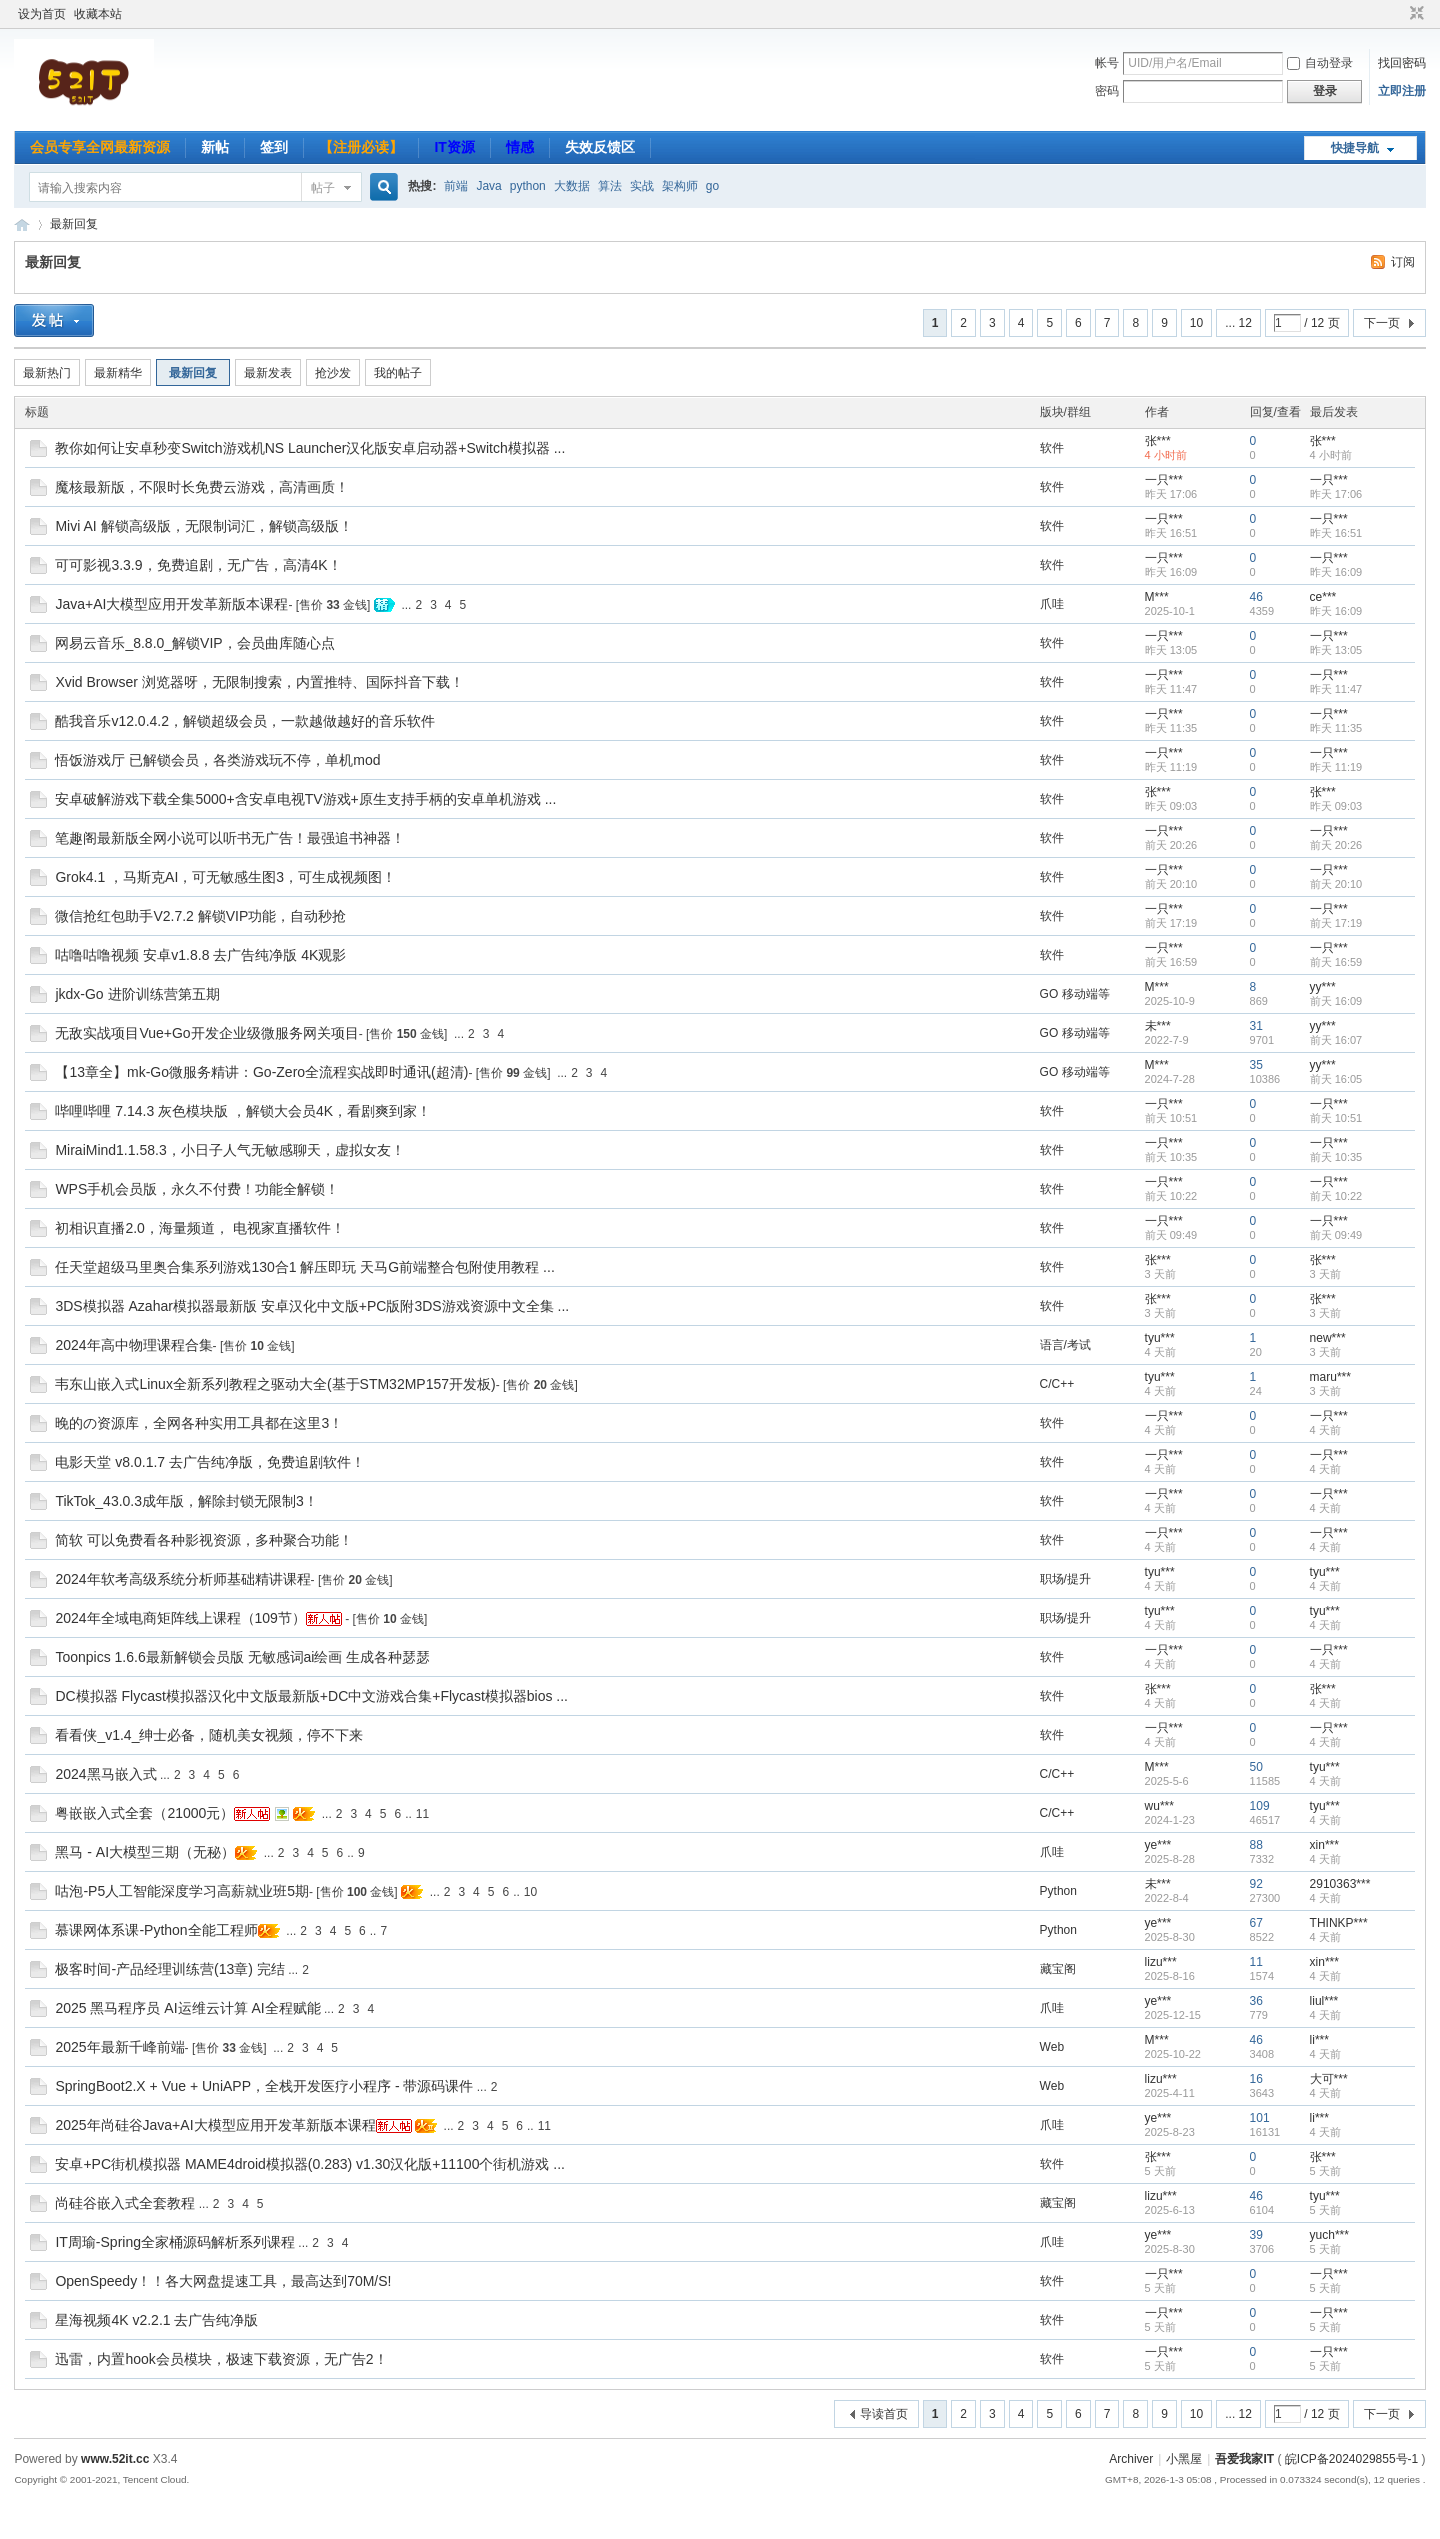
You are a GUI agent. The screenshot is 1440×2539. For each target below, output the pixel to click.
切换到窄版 (1414, 14)
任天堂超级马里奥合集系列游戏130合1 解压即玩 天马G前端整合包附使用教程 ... (304, 1267)
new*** (1328, 1338)
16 (1256, 2079)
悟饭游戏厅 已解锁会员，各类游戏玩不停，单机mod (217, 760)
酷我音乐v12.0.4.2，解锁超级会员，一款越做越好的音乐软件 (245, 721)
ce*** (1323, 597)
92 (1256, 1884)
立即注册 (1402, 91)
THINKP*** (1339, 1923)
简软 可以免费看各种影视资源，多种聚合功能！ (204, 1540)
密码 (1107, 91)
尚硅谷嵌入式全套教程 (125, 2203)
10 (1196, 323)
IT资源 (454, 147)
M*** (1157, 597)
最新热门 (47, 373)
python (528, 186)
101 (1260, 2118)
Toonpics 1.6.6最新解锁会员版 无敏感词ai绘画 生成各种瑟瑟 (242, 1657)
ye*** (1158, 1845)
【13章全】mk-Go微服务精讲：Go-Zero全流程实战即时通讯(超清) (261, 1072)
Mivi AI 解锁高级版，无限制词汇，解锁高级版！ (203, 526)
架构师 (680, 186)
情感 (520, 147)
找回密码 (1402, 63)
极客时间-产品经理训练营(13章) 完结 (169, 1969)
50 (1256, 1767)
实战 (642, 186)
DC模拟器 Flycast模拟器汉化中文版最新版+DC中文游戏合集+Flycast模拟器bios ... (311, 1696)
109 (1260, 1806)
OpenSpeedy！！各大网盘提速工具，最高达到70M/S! (223, 2281)
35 (1256, 1065)
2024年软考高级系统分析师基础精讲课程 (182, 1579)
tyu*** (1160, 1338)
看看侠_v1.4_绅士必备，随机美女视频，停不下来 (209, 1735)
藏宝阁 (1058, 1969)
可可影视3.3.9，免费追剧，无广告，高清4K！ (198, 565)
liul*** (1324, 2001)
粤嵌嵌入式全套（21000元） (144, 1813)
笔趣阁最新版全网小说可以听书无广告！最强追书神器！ (230, 838)
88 (1256, 1845)
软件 (1052, 448)
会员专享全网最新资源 (100, 147)
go (712, 186)
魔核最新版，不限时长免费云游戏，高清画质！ (202, 487)
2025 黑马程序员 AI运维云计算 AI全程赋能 (187, 2008)
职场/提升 (1065, 1579)
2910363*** (1340, 1884)
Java (488, 186)
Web (1052, 2047)
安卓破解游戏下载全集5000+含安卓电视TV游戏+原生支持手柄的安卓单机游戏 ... (305, 799)
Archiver (1131, 2459)
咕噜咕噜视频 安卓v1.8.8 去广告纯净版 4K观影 (200, 955)
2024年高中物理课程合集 (133, 1345)
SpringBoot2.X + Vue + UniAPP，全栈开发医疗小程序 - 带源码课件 (264, 2086)
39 (1256, 2235)
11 (422, 1814)
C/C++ (1057, 1384)
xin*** (1324, 1845)
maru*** (1330, 1377)
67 (1256, 1923)
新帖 (215, 147)
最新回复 (74, 224)
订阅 (1403, 262)
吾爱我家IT (22, 224)
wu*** (1159, 1806)
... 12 (1238, 323)
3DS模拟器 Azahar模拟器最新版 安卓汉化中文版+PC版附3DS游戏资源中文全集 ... (312, 1306)
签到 (274, 147)
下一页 (1382, 323)
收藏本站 (98, 14)
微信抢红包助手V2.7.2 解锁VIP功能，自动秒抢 (200, 916)
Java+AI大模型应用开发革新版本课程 (171, 604)
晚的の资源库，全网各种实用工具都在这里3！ (199, 1423)
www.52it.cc (115, 2459)
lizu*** (1161, 1962)
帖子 (323, 188)
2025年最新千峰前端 (119, 2047)
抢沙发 (333, 373)
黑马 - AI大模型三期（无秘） (145, 1852)
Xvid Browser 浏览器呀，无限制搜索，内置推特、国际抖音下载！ (259, 682)
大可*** (1329, 2079)
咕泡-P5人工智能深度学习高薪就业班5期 (182, 1891)
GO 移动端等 (1075, 994)
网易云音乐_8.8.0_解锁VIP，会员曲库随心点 (194, 643)
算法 (610, 186)
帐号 (1107, 63)
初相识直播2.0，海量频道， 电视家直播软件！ (199, 1228)
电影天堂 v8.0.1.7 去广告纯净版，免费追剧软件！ (210, 1462)
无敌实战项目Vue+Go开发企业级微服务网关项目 (206, 1033)
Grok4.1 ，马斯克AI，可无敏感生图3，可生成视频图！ (225, 877)
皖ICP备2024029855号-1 (1351, 2459)
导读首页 (884, 2414)
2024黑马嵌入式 (105, 1774)
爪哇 (1052, 604)
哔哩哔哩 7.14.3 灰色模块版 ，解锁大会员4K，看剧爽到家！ (243, 1111)
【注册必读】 (361, 147)
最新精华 (118, 373)
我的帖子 (398, 373)
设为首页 (42, 14)
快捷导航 (1355, 148)
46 (1256, 597)
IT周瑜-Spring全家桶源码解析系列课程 (175, 2242)
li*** (1319, 2040)
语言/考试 (1065, 1345)
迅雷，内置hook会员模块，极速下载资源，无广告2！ (221, 2359)
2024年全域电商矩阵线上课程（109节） (180, 1618)
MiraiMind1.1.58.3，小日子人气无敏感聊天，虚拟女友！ (229, 1150)
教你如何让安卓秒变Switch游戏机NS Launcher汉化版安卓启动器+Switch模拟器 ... (310, 448)
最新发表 (268, 373)
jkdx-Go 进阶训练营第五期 (137, 994)
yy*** (1323, 987)
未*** (1158, 1026)
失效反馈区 (600, 147)
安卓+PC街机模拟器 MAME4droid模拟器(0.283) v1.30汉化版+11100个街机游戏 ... (310, 2164)
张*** (1158, 441)
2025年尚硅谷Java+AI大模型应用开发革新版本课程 (215, 2125)
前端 (456, 186)
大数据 (572, 186)
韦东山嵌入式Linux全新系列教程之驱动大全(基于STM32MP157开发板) (275, 1384)
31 (1256, 1026)
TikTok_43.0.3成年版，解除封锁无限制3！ (186, 1501)
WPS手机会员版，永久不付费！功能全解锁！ (197, 1189)
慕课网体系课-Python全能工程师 (156, 1930)
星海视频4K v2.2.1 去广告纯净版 (156, 2320)
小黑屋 (1184, 2459)
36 (1256, 2001)
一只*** (1164, 480)
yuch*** (1329, 2235)
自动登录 (1320, 63)
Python (1058, 1891)
